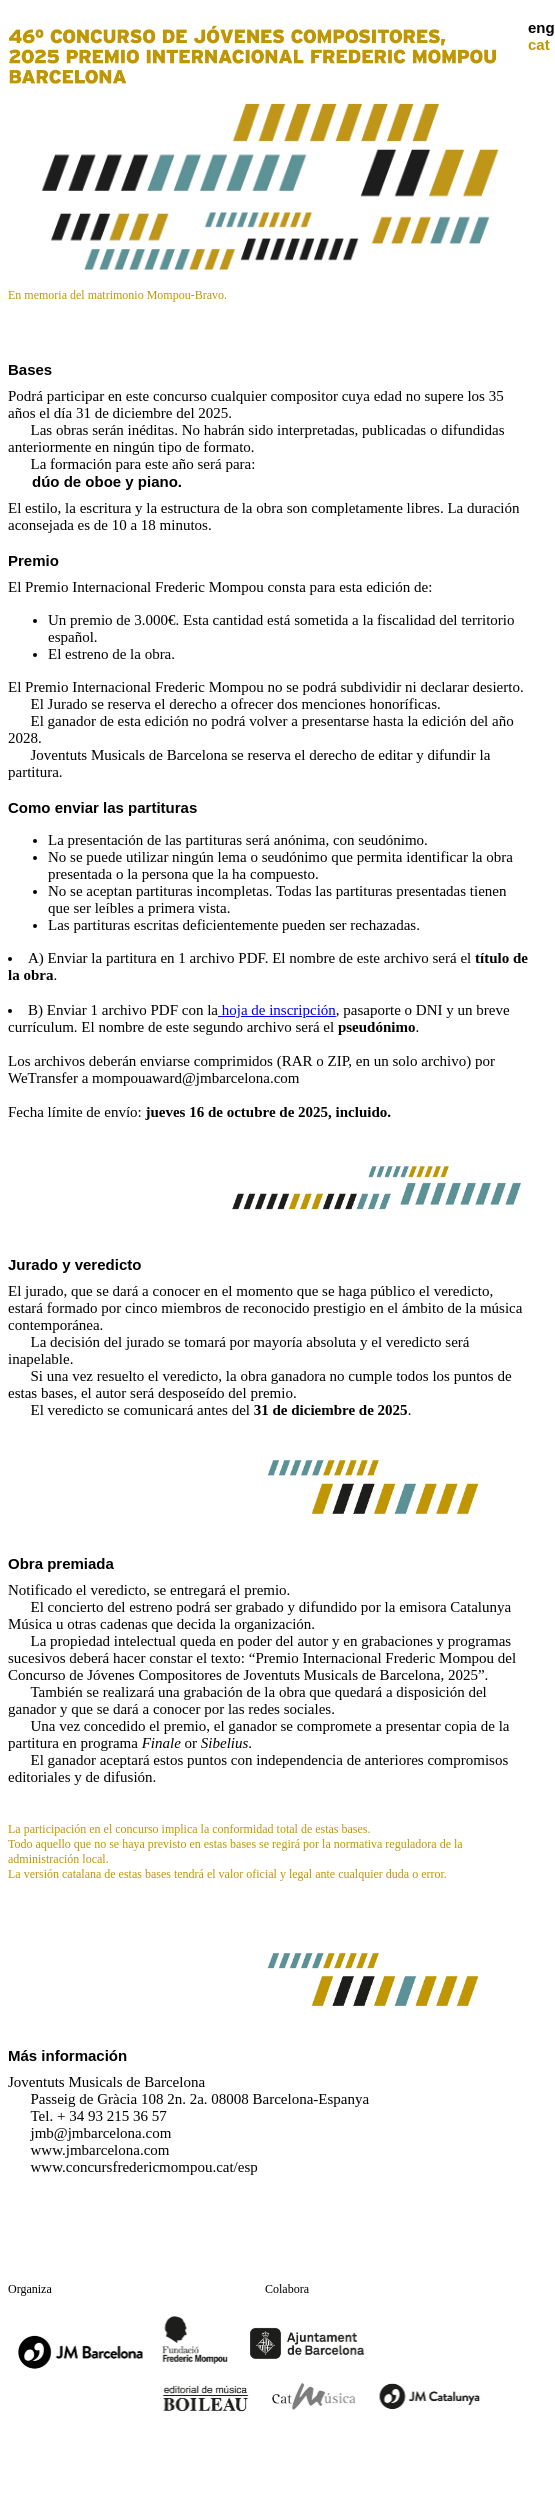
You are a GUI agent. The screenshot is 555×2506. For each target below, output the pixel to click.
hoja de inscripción (277, 1010)
